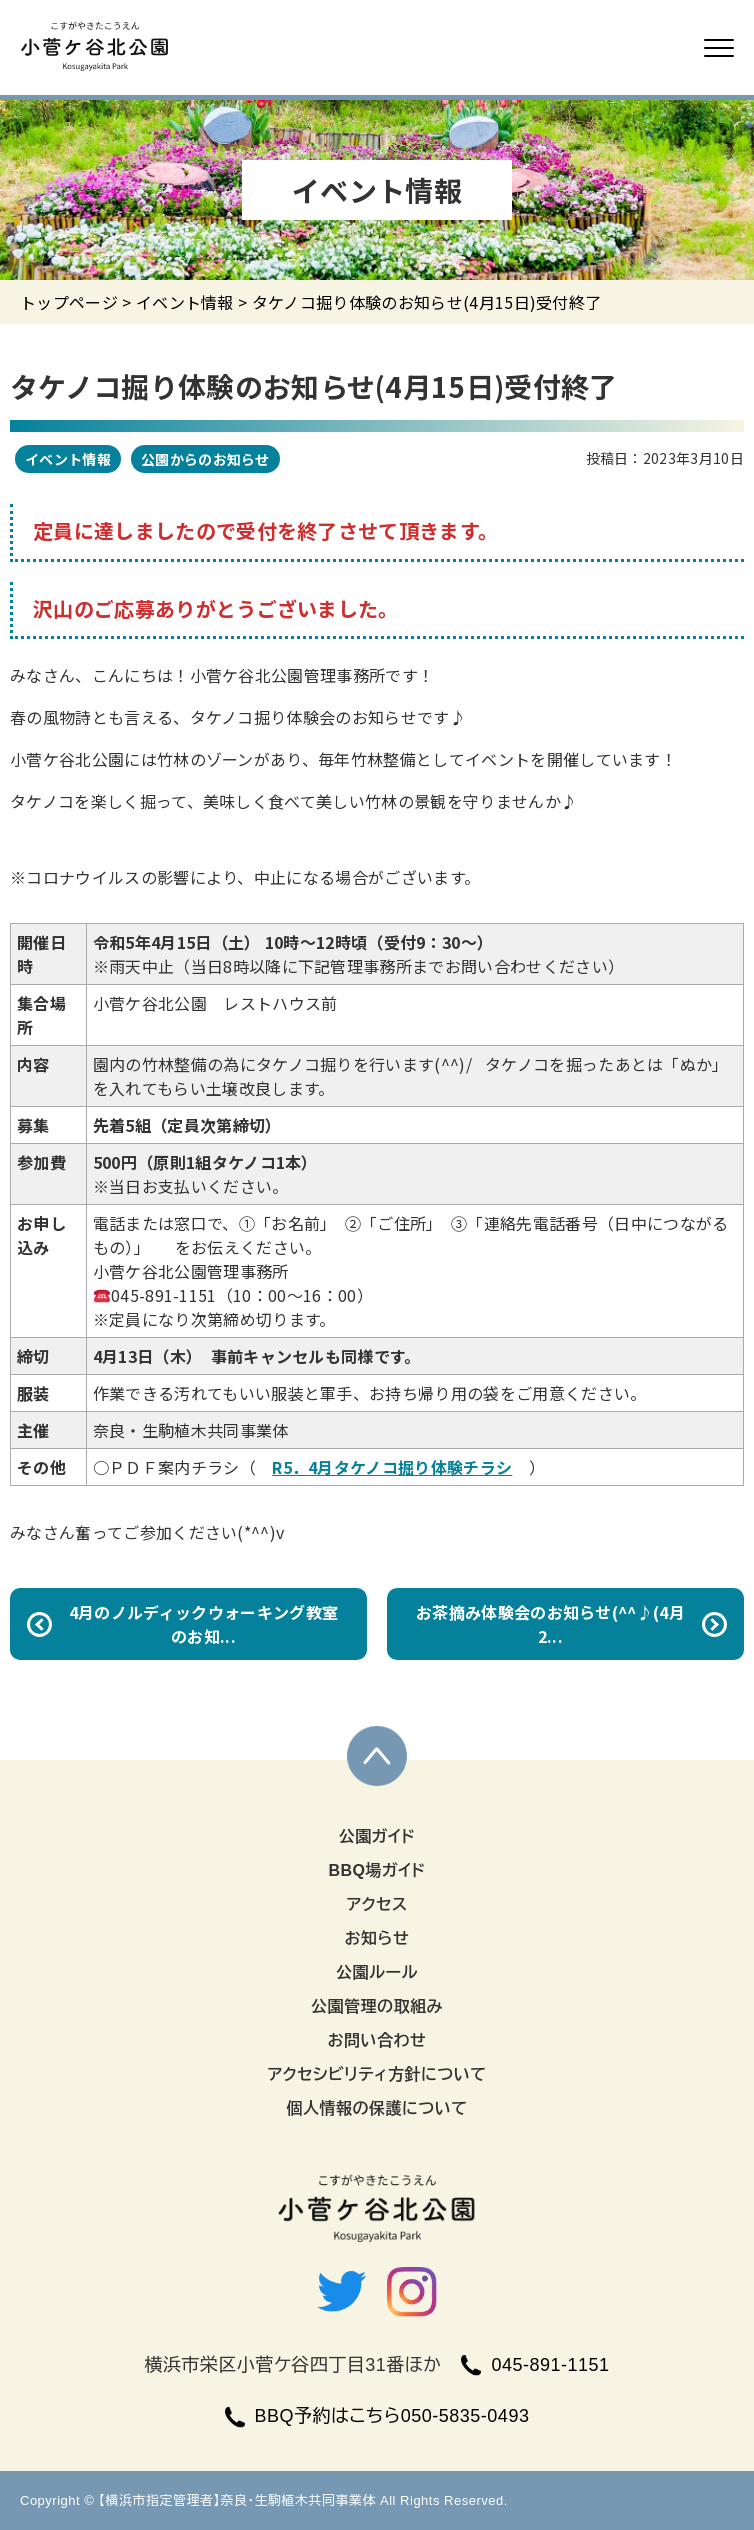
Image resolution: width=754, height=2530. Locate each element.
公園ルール (377, 1972)
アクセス (376, 1904)
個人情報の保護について (376, 2108)
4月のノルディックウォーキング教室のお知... (203, 1624)
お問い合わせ (377, 2040)
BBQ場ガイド (376, 1870)
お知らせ (377, 1938)
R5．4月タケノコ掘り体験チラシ (392, 1467)
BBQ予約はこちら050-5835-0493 (377, 2416)
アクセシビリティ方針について (376, 2074)
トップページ (69, 302)
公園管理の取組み (377, 2006)
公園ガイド (377, 1836)
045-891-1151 (535, 2365)
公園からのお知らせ (205, 459)
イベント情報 (185, 302)
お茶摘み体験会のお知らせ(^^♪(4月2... (550, 1624)
